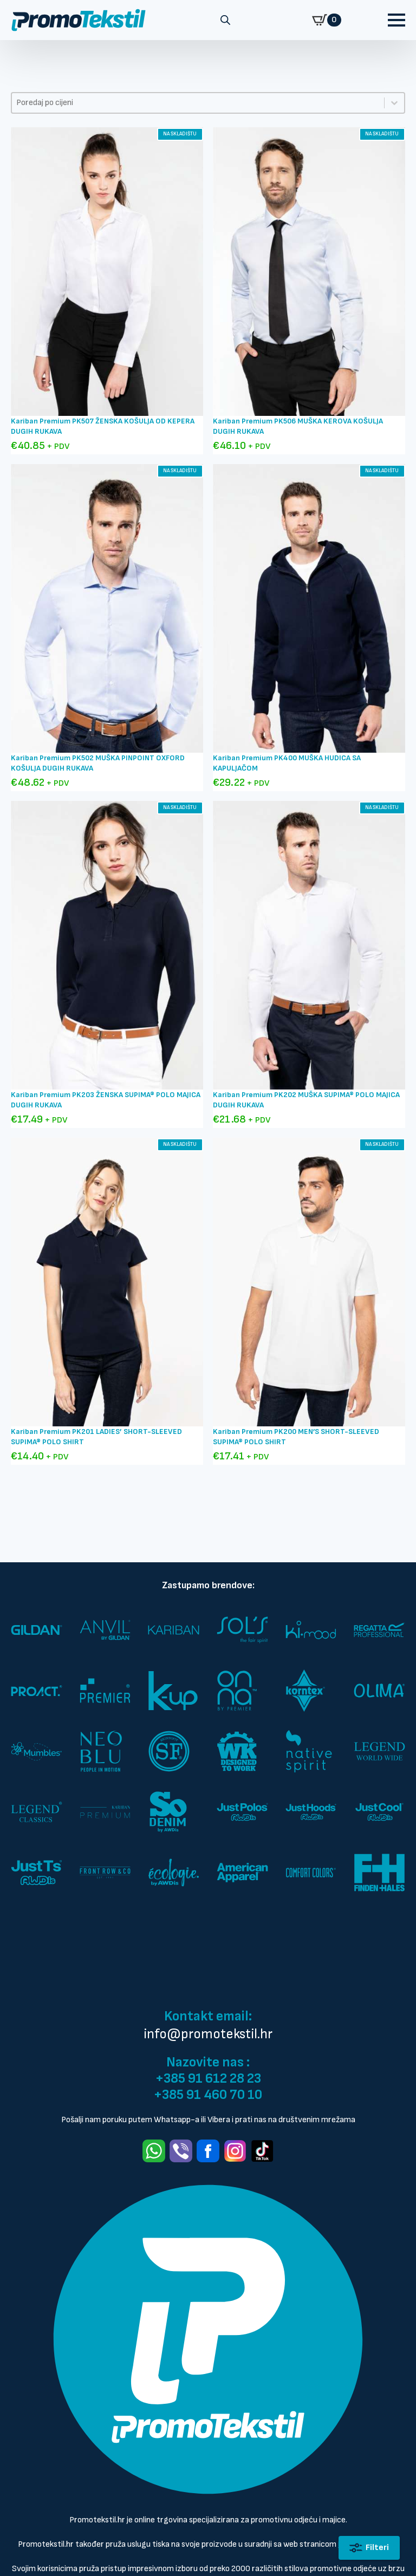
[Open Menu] (396, 20)
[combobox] (198, 103)
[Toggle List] (394, 103)
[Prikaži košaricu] (326, 20)
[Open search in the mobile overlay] (225, 20)
